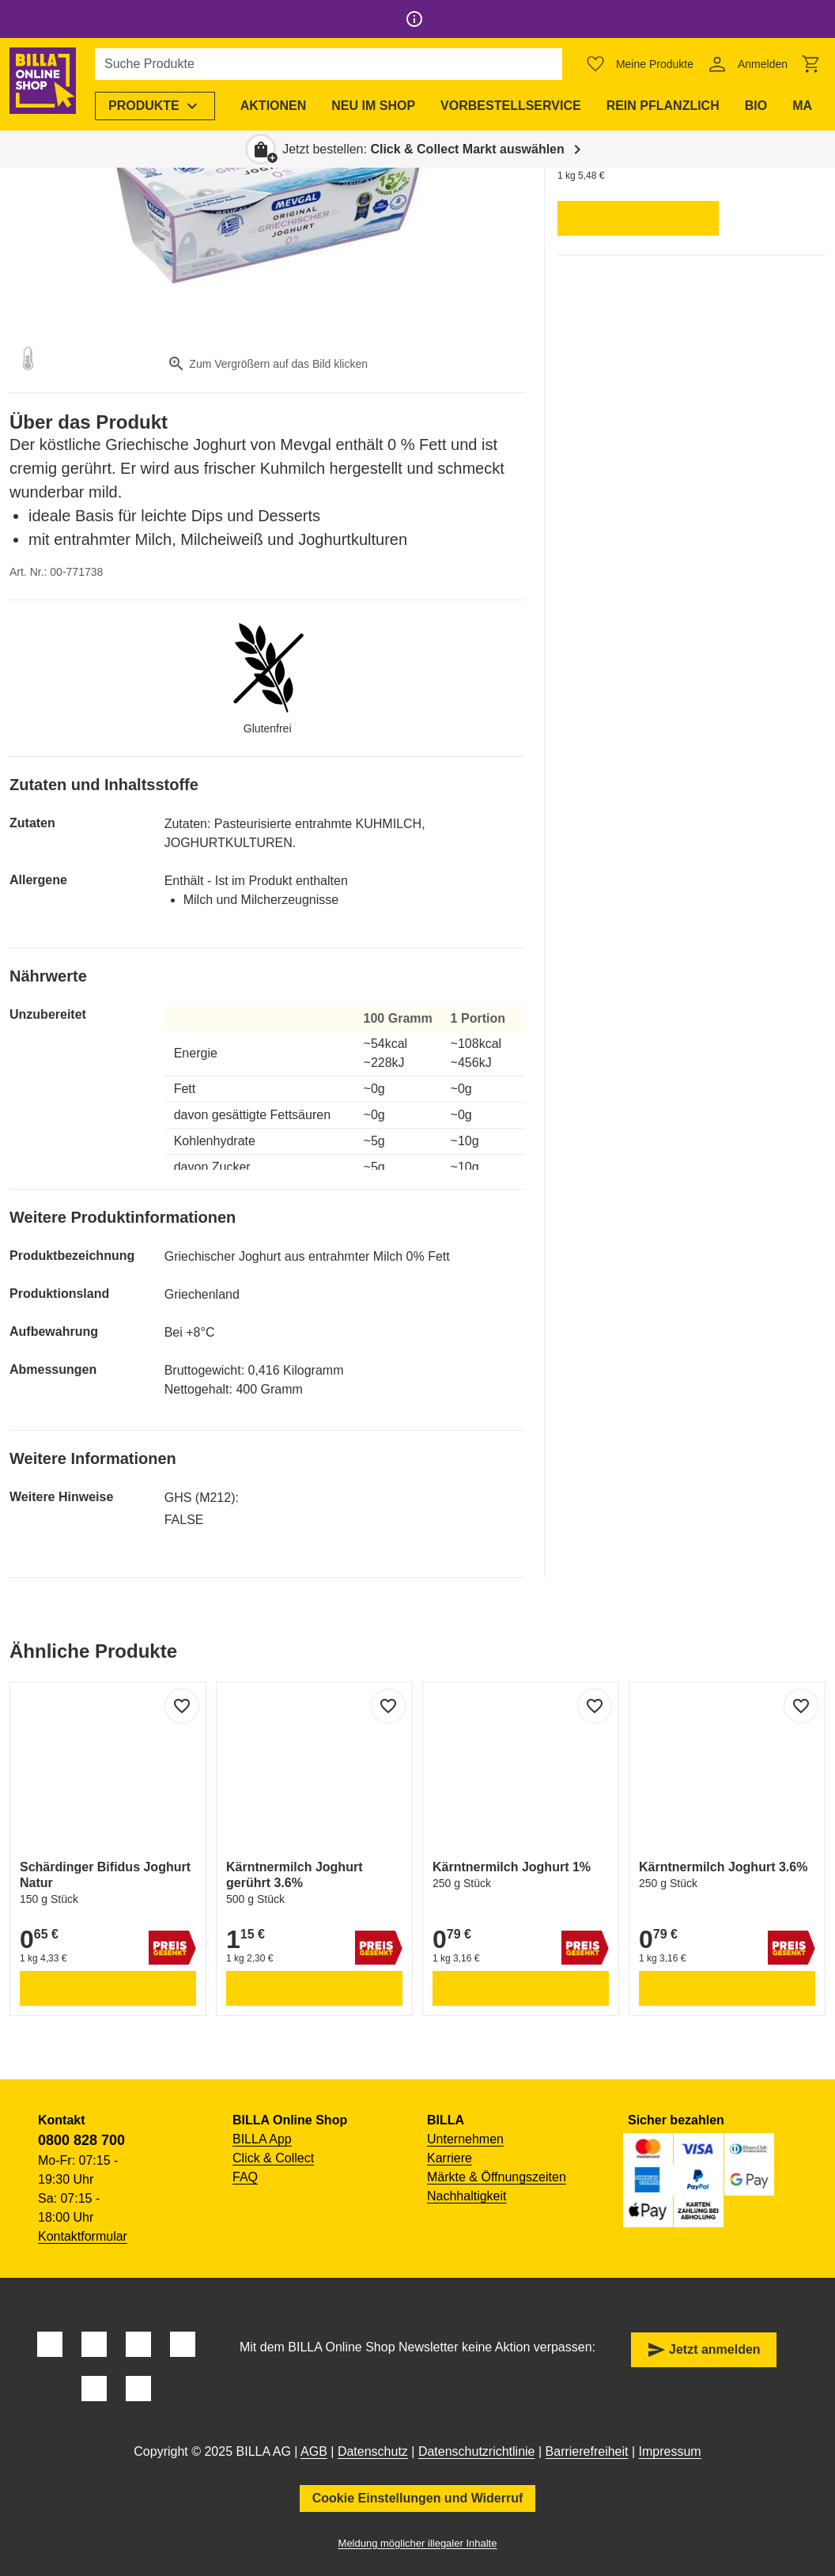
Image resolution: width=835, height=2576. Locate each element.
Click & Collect (273, 2158)
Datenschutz (373, 2451)
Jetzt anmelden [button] (704, 2349)
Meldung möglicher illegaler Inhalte (417, 2543)
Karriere (449, 2158)
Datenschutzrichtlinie (476, 2451)
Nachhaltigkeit (467, 2196)
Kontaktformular (82, 2236)
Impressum (670, 2451)
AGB (313, 2451)
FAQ (245, 2177)
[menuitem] (161, 106)
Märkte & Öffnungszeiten (496, 2177)
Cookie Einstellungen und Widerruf (417, 2498)
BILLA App (262, 2139)
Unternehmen (465, 2139)
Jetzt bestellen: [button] (423, 149)
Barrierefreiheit (587, 2451)
